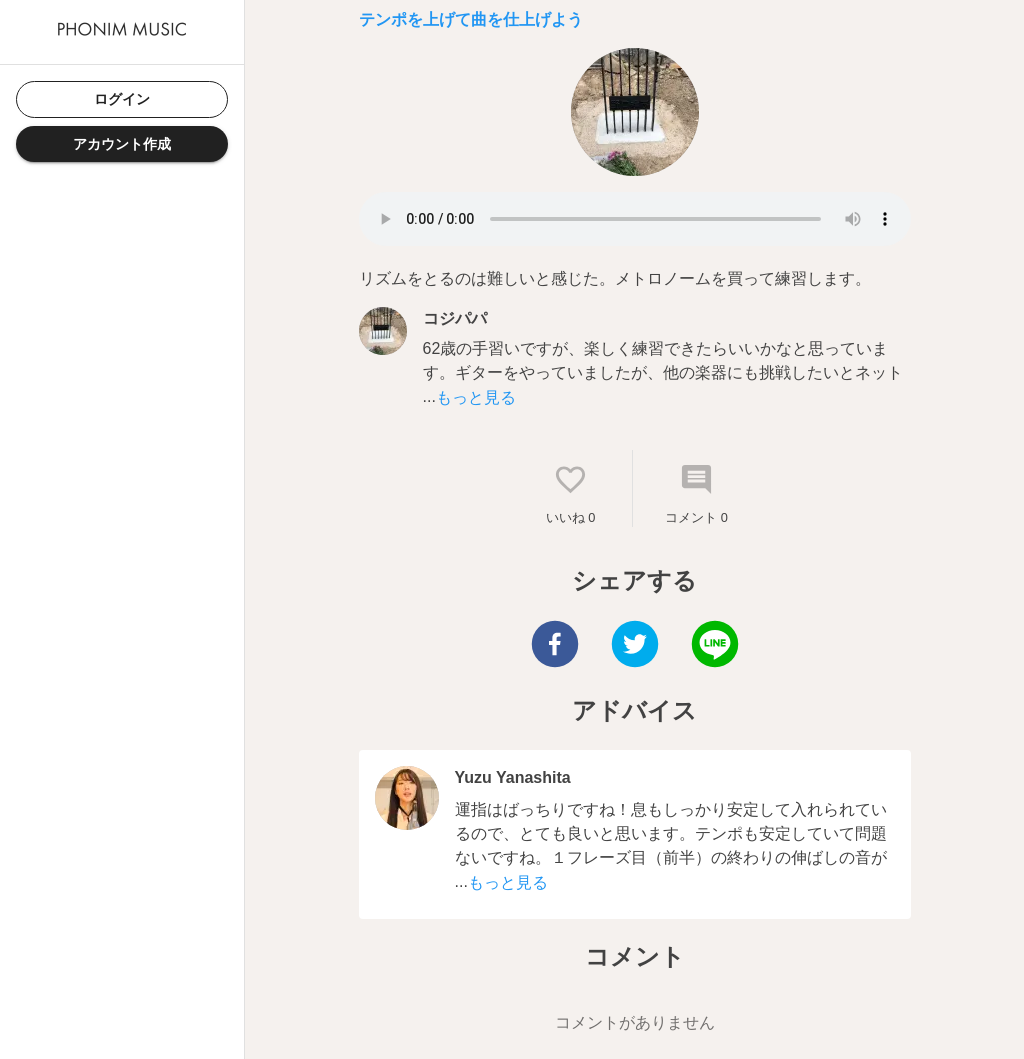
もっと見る (476, 397)
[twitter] (635, 646)
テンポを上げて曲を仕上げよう (471, 19)
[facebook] (555, 646)
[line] (715, 646)
